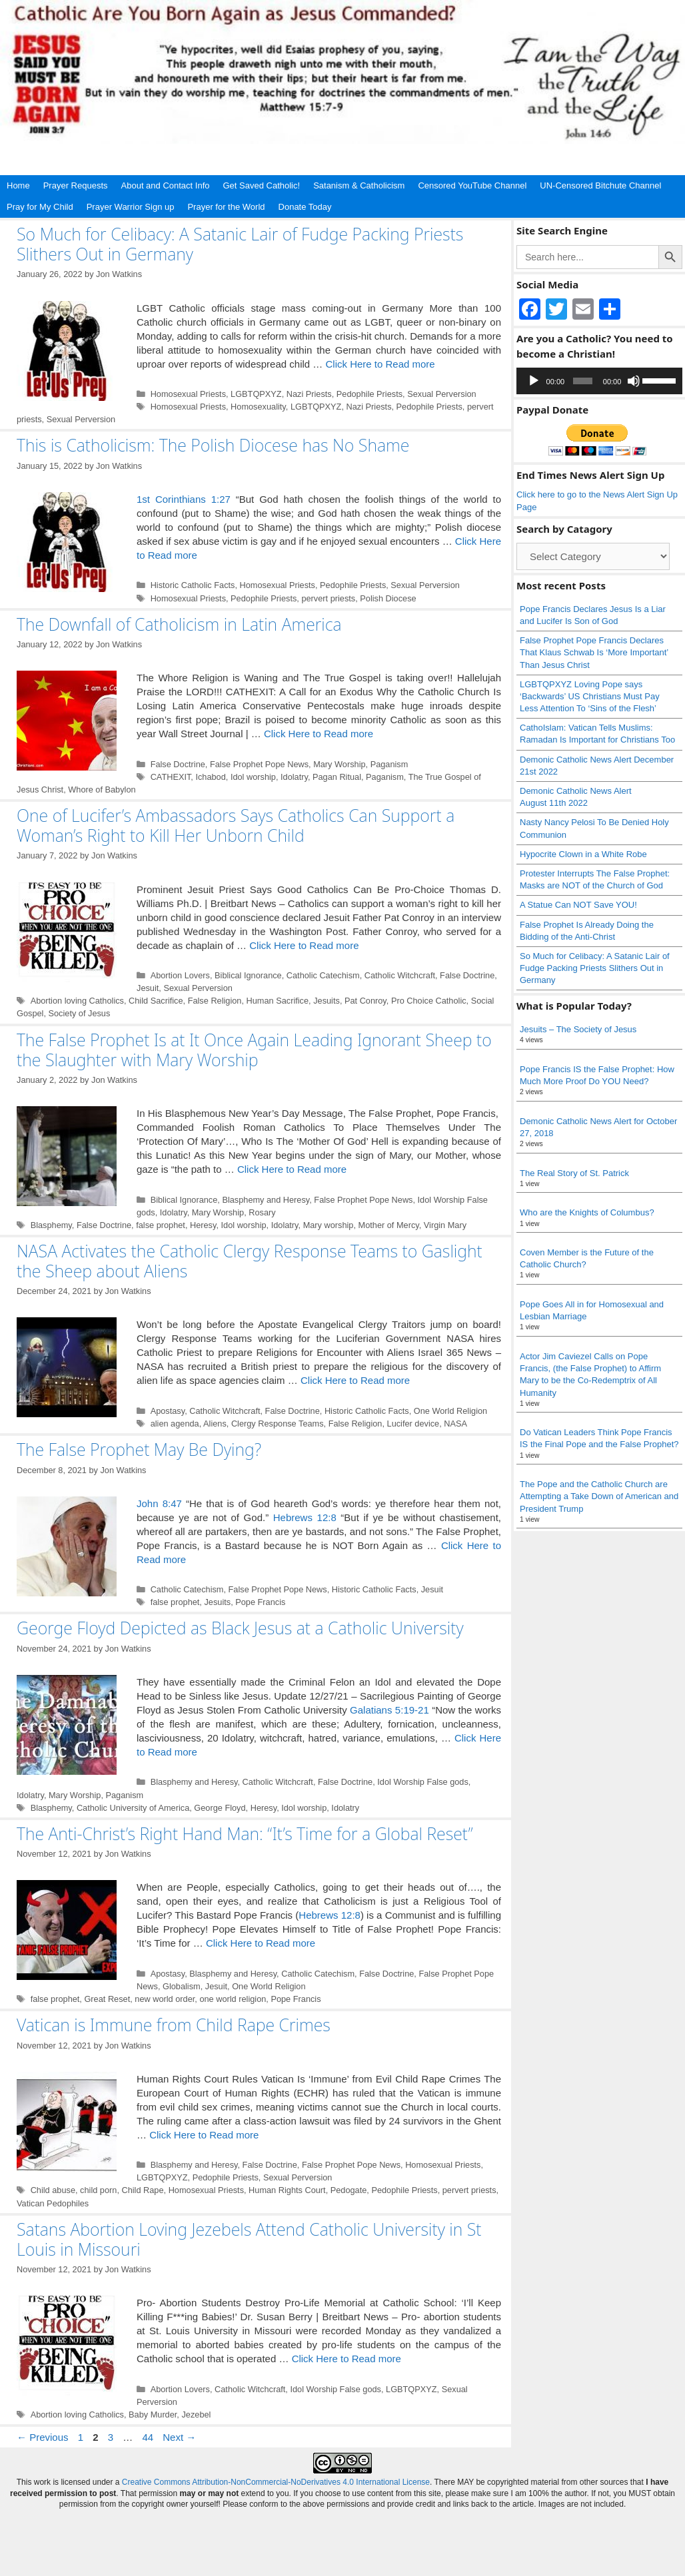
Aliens (215, 1424)
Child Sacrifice (156, 1001)
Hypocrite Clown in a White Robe (583, 854)
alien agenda (175, 1424)
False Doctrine (178, 764)
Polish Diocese (388, 598)
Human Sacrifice (278, 1001)
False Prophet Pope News (259, 764)
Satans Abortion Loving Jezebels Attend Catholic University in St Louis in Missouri (249, 2239)
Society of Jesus (80, 1013)
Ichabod (210, 777)
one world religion (232, 1999)
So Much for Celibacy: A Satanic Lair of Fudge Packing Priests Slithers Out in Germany (240, 243)
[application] (599, 381)
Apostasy (168, 1411)
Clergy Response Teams (277, 1424)
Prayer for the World (226, 207)
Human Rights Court (287, 2190)
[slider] (582, 381)
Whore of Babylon (101, 790)
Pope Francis (260, 1602)
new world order (165, 1999)
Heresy (203, 1225)
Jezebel (196, 2414)
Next (179, 2437)
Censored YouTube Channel (472, 185)
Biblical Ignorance (248, 975)
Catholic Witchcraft (399, 975)
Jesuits (326, 1001)
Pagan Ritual (337, 777)
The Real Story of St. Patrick (574, 1173)
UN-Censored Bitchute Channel (600, 185)
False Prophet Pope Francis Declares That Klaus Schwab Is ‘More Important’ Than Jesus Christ (594, 652)
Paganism (389, 764)
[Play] (533, 381)
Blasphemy (51, 1225)
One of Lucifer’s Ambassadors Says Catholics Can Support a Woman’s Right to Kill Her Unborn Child (235, 825)
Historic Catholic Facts (193, 585)
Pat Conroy (365, 1001)
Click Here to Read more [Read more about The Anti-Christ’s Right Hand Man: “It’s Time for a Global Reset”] (260, 1943)
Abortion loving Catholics (77, 1001)
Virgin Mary (445, 1225)
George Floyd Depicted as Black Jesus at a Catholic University (240, 1627)
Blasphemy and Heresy (265, 1200)
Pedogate (349, 2190)
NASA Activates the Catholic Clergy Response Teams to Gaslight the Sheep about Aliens (249, 1260)
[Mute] (633, 381)
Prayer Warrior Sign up (131, 207)
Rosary (262, 1212)
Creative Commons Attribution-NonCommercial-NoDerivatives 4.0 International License (276, 2482)
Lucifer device (413, 1424)
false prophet (160, 1225)
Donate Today (305, 207)
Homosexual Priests (188, 394)
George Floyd (219, 1808)
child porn (98, 2190)
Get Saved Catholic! (262, 185)
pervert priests (328, 598)
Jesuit (148, 988)
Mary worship (328, 1225)
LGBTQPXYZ (256, 394)
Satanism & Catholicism (358, 185)
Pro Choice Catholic (428, 1001)
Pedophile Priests (369, 394)
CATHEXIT (171, 777)
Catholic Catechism (323, 975)
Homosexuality (258, 407)
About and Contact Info (165, 185)
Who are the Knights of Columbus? (587, 1212)
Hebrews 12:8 (305, 1517)
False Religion (215, 1001)
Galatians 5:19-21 (389, 1710)
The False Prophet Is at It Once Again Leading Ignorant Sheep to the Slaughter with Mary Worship (254, 1049)
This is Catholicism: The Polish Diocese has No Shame (213, 445)
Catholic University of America (133, 1808)
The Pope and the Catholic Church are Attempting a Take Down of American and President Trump (599, 1496)
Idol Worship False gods (422, 1782)
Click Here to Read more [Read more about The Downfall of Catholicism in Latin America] (318, 733)
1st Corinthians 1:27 (184, 499)
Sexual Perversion (441, 394)
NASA (455, 1424)
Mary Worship (339, 764)
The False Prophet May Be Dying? (139, 1449)
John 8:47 (159, 1503)
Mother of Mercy (388, 1225)
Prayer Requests (75, 185)
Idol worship (253, 777)
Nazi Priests (309, 394)
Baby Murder (153, 2414)
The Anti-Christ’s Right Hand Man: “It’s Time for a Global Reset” (245, 1833)
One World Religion (450, 1411)
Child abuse (53, 2190)
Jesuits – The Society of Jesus (578, 1029)
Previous (43, 2437)
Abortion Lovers (180, 975)
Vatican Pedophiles (53, 2203)
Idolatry (294, 777)
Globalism (182, 1986)
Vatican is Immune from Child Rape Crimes (174, 2024)
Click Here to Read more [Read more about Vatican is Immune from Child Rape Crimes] (204, 2134)
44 (149, 2437)
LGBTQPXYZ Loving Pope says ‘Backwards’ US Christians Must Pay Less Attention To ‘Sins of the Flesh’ (590, 696)
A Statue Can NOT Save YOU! (578, 905)
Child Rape (142, 2190)
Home (18, 185)
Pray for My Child (40, 207)
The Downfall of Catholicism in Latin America (179, 624)
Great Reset (107, 1999)
